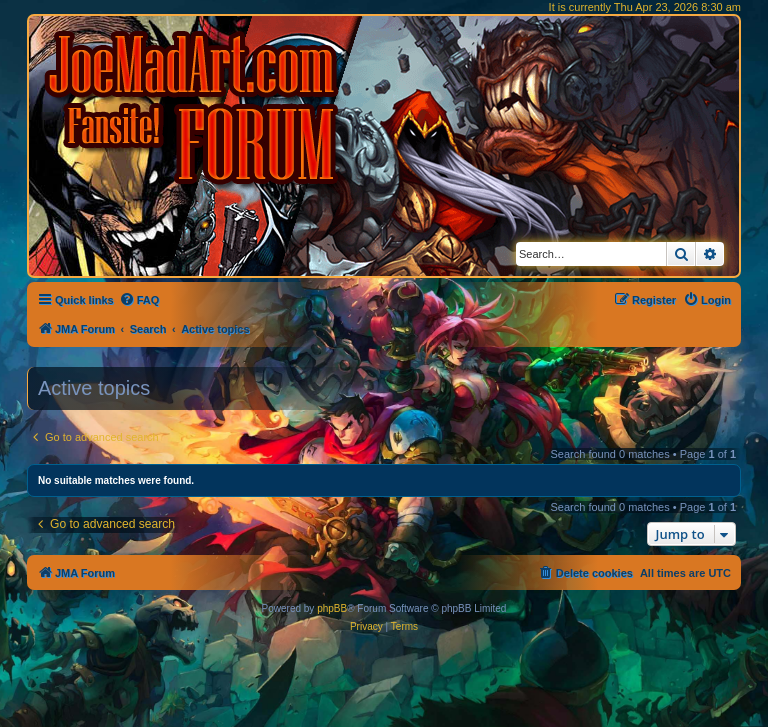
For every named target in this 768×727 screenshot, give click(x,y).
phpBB (332, 608)
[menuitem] (139, 300)
